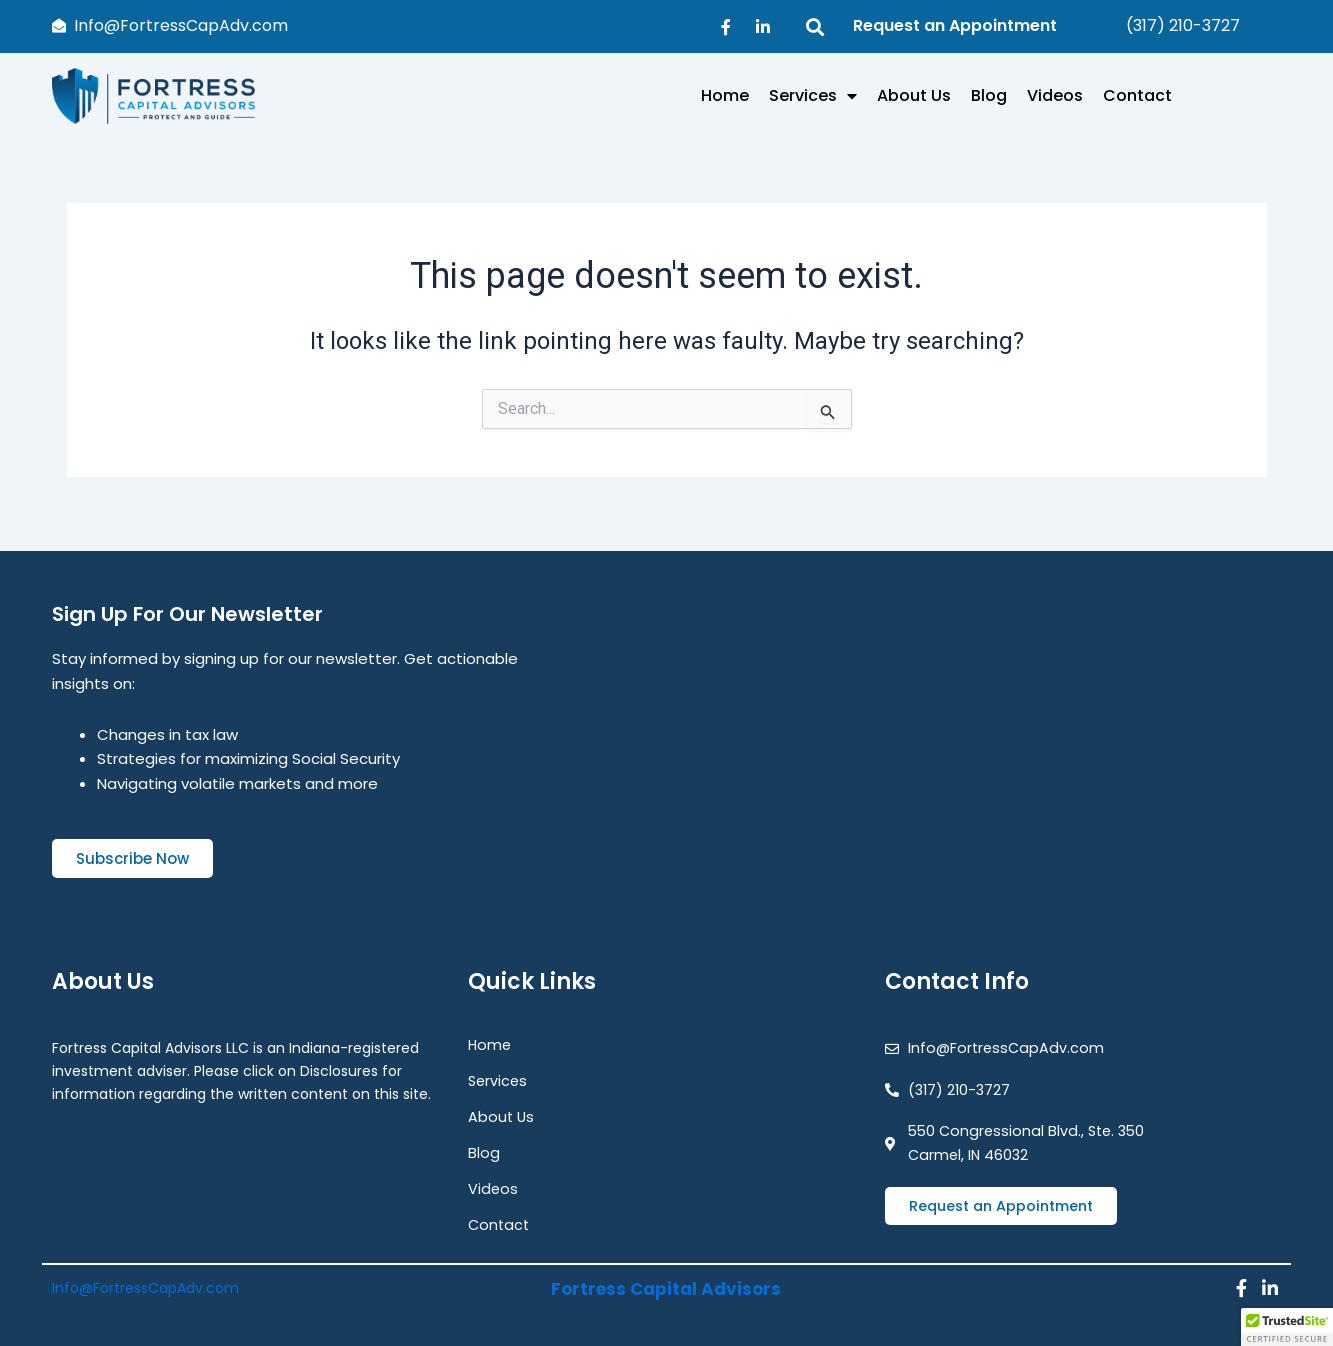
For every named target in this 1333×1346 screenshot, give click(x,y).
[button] (1287, 1327)
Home (725, 95)
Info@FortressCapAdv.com (145, 1283)
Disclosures (339, 1061)
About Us (914, 95)
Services (813, 96)
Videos (1055, 95)
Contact (1137, 95)
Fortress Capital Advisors (666, 1283)
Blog (989, 95)
